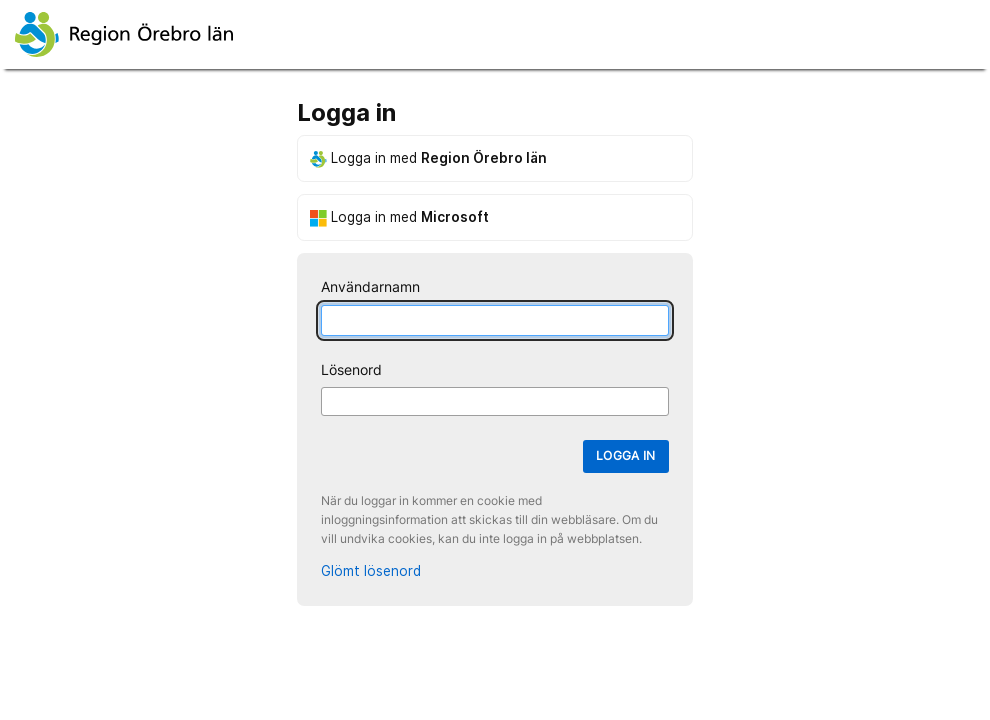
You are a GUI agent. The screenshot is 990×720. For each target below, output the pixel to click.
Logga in (626, 455)
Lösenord (351, 370)
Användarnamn (370, 287)
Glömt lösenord (371, 571)
